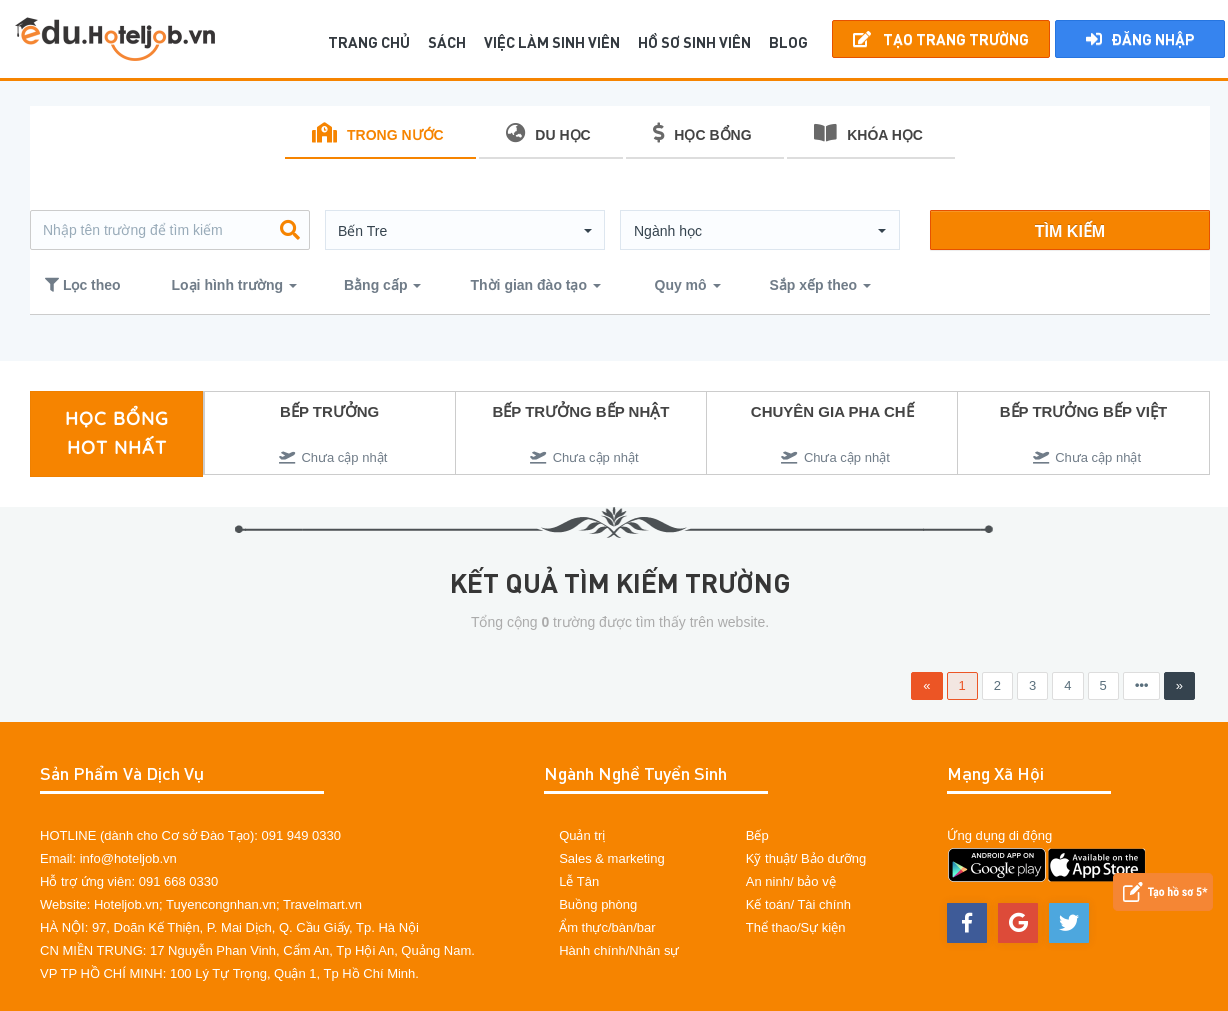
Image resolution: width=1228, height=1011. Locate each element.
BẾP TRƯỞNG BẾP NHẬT (580, 411)
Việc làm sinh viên (552, 42)
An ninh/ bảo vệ (791, 881)
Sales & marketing (612, 858)
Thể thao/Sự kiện (796, 927)
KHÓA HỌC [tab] (868, 133)
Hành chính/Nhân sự (619, 950)
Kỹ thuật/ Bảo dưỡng (806, 858)
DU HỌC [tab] (548, 133)
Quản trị (582, 835)
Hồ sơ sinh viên (694, 42)
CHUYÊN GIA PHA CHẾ (832, 411)
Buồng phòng (598, 904)
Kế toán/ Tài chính (798, 904)
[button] (465, 231)
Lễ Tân (579, 881)
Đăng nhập (1140, 39)
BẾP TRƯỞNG (329, 411)
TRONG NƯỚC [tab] (378, 133)
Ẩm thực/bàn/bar (607, 927)
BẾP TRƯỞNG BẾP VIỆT (1083, 411)
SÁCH (447, 42)
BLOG (788, 42)
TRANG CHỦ (369, 42)
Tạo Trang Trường (941, 39)
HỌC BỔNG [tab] (702, 133)
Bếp (757, 835)
